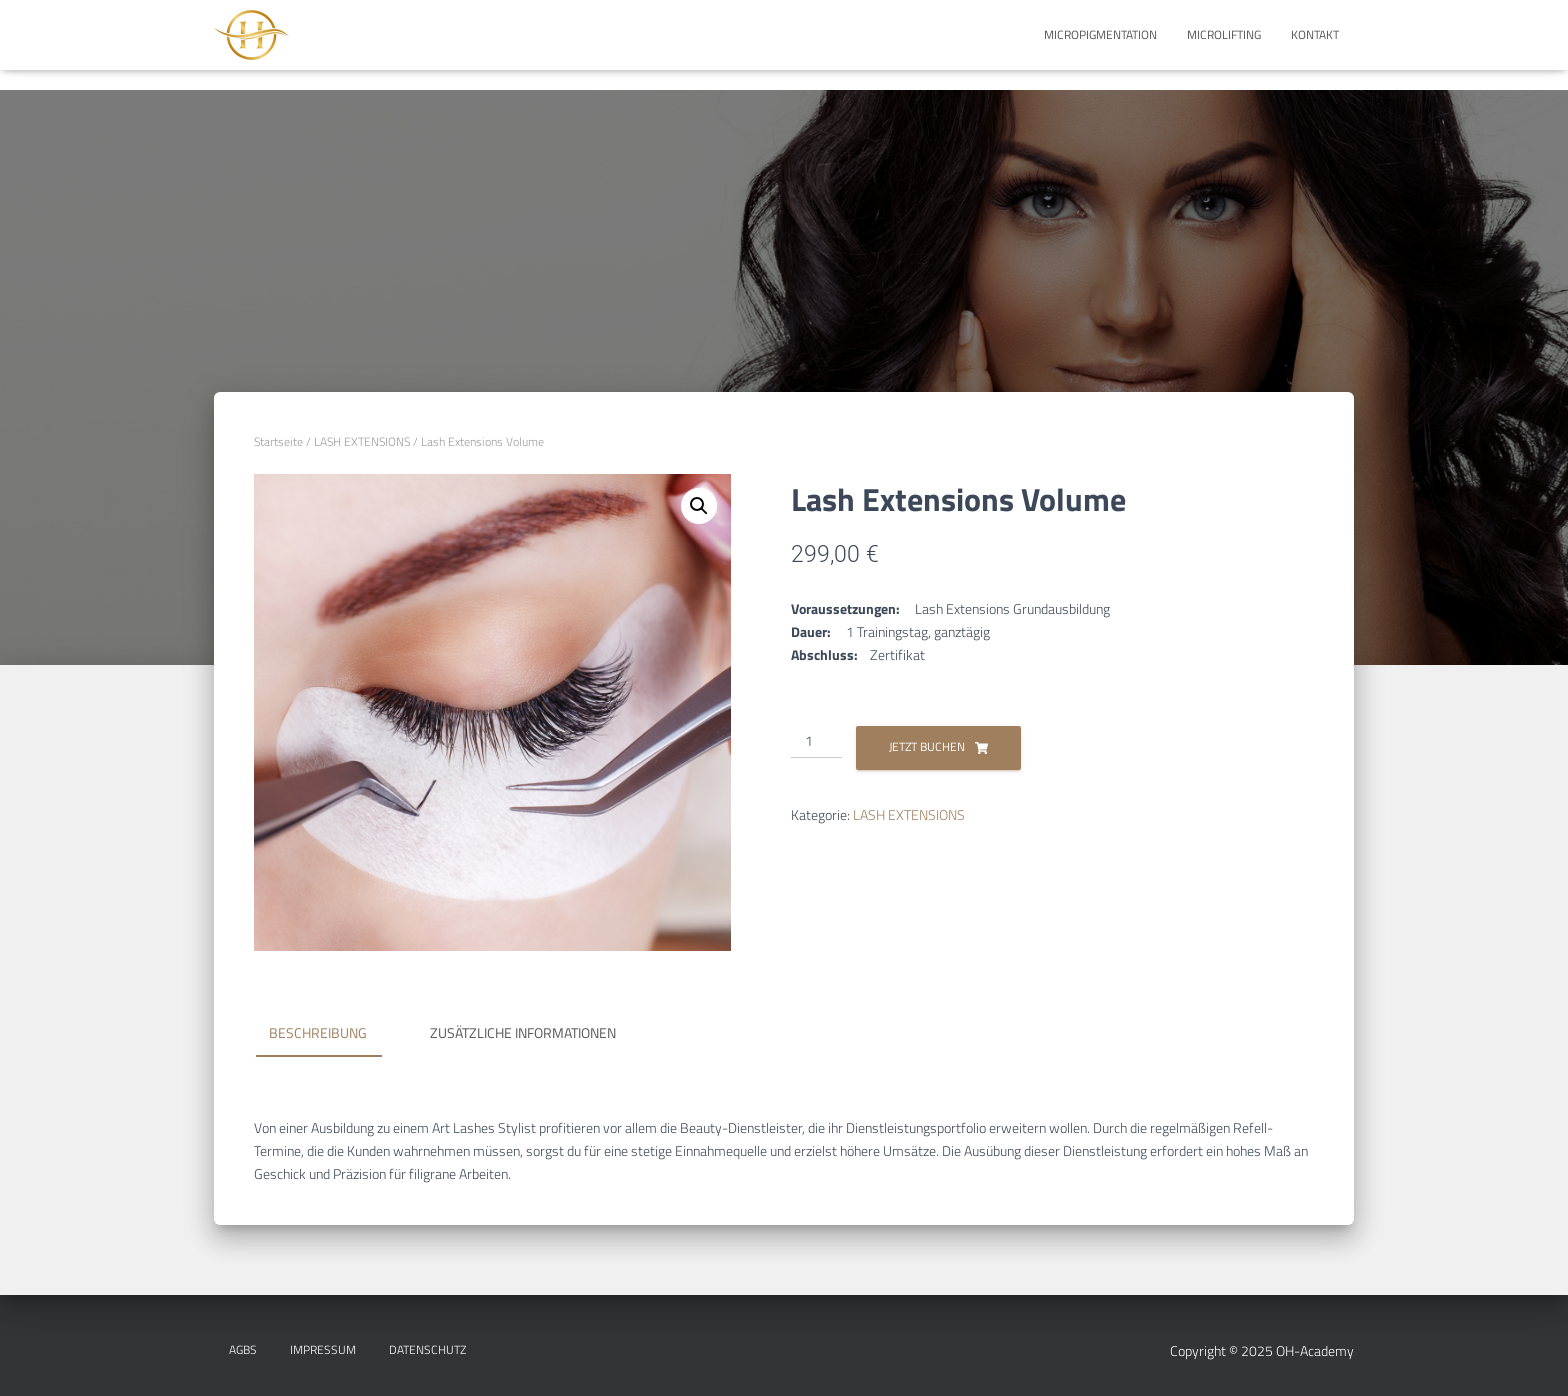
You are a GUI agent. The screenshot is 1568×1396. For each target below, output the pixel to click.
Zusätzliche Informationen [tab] (523, 1032)
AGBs (243, 1349)
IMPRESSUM (323, 1349)
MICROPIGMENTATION (1100, 34)
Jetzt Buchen (927, 746)
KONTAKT (1315, 34)
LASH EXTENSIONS (362, 441)
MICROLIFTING (1224, 34)
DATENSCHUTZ (427, 1349)
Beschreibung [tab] (318, 1032)
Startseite (278, 441)
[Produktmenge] (816, 742)
